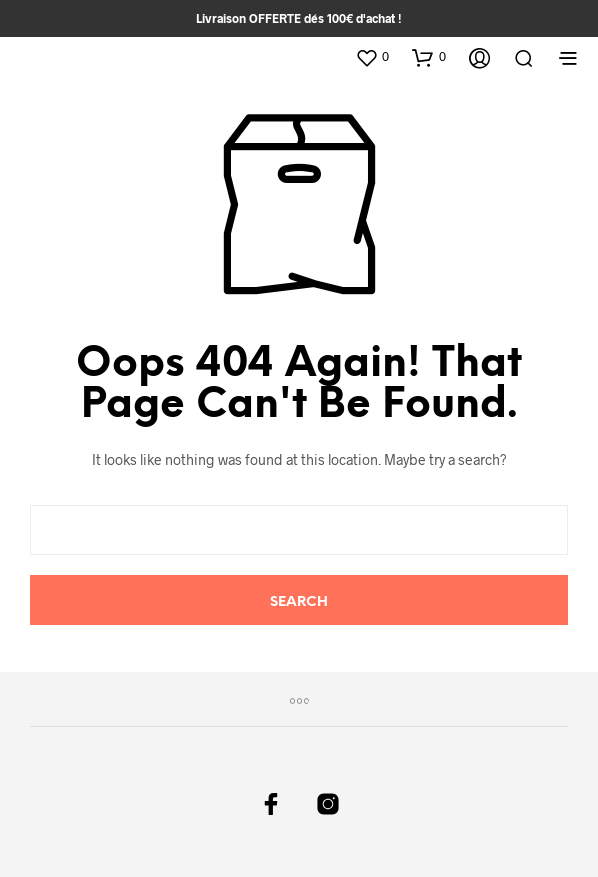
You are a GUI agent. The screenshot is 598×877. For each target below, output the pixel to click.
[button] (372, 57)
